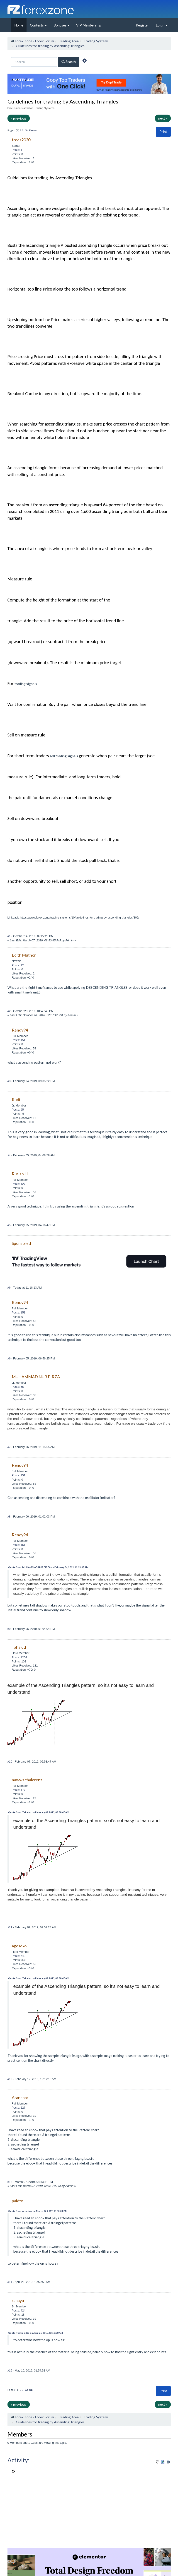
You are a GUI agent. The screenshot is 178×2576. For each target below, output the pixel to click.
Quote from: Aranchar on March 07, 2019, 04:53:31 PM (37, 2211)
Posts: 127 (18, 1184)
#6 (9, 1287)
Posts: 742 (18, 1956)
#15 (10, 2370)
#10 (10, 1761)
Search (68, 62)
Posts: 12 (18, 965)
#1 (9, 936)
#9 (9, 1629)
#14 (10, 2282)
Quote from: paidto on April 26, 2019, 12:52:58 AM (35, 2332)
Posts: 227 (18, 2107)
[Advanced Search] (84, 61)
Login (161, 25)
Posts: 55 (18, 1386)
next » (162, 118)
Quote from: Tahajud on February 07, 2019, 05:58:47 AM (38, 1812)
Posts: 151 (18, 1040)
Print (163, 132)
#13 (10, 2182)
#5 (9, 1225)
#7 (9, 1447)
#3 (9, 1081)
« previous (18, 118)
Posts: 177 (18, 1790)
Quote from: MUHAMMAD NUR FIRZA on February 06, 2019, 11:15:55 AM (48, 1567)
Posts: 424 (18, 2310)
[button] (163, 132)
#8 (9, 1516)
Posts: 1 (17, 150)
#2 (9, 1011)
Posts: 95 (18, 1109)
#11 (10, 1927)
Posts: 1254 (19, 1657)
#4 (9, 1155)
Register (142, 25)
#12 (10, 2079)
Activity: (18, 2460)
